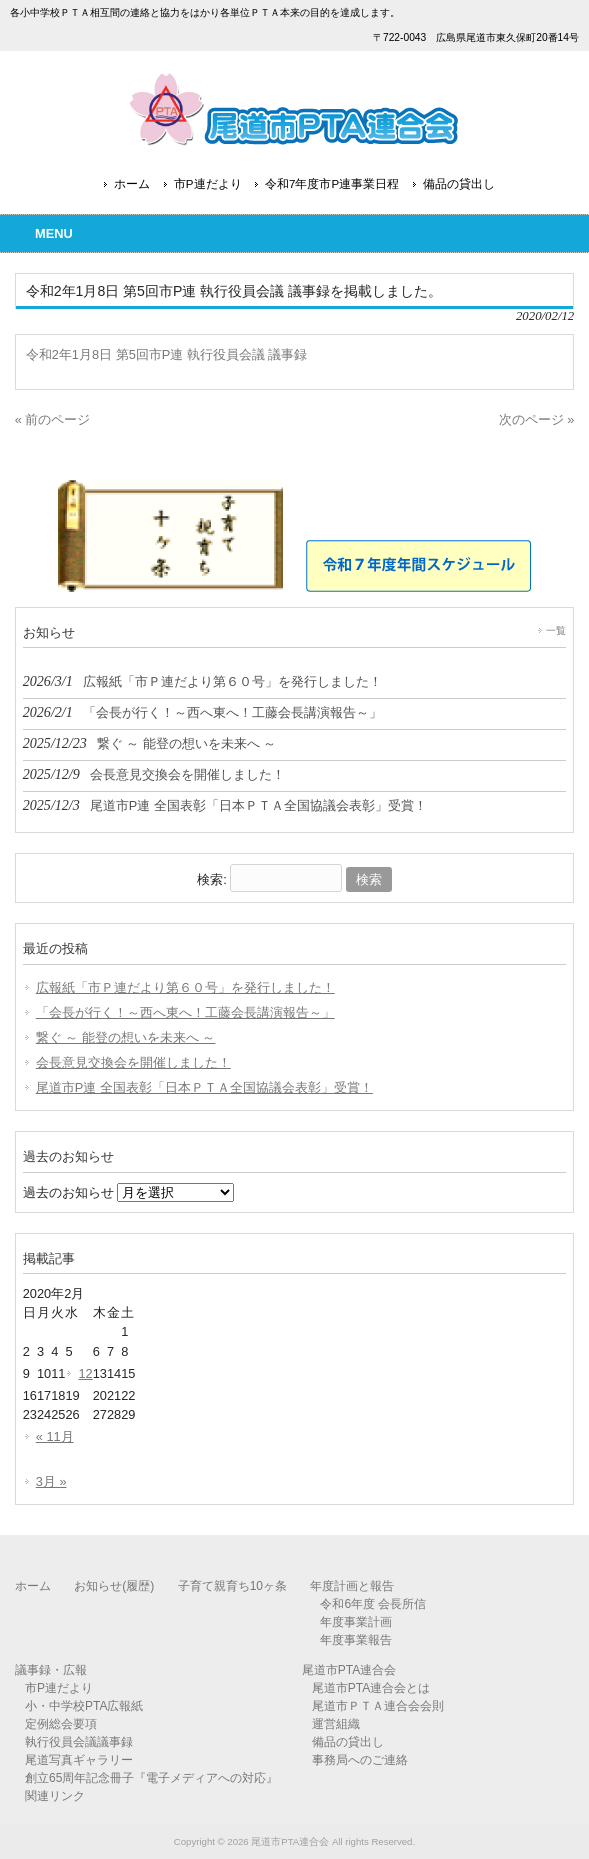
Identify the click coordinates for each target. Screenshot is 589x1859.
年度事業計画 (356, 1622)
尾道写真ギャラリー (79, 1760)
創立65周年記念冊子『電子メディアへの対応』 (151, 1778)
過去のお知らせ (68, 1192)
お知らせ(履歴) (114, 1586)
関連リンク (55, 1796)
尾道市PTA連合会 (349, 1670)
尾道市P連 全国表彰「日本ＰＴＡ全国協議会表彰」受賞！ (204, 1087)
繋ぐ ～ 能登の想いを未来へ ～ (126, 1037)
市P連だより (208, 184)
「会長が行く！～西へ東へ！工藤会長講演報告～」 (185, 1012)
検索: (212, 879)
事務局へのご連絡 (360, 1760)
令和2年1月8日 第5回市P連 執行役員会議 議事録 (167, 354)
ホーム (132, 184)
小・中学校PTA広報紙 (84, 1706)
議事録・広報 (51, 1670)
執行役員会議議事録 (79, 1742)
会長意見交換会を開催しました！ (133, 1062)
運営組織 (336, 1724)
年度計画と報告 (352, 1586)
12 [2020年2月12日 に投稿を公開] (85, 1373)
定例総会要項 (61, 1724)
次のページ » (537, 419)
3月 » (51, 1481)
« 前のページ (53, 419)
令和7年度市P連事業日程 (332, 184)
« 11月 (55, 1436)
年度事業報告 (356, 1640)
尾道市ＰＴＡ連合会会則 (378, 1706)
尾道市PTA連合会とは (371, 1688)
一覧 (556, 630)
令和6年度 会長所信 (373, 1604)
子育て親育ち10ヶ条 (232, 1586)
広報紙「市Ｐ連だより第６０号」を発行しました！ (185, 987)
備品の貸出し (459, 184)
